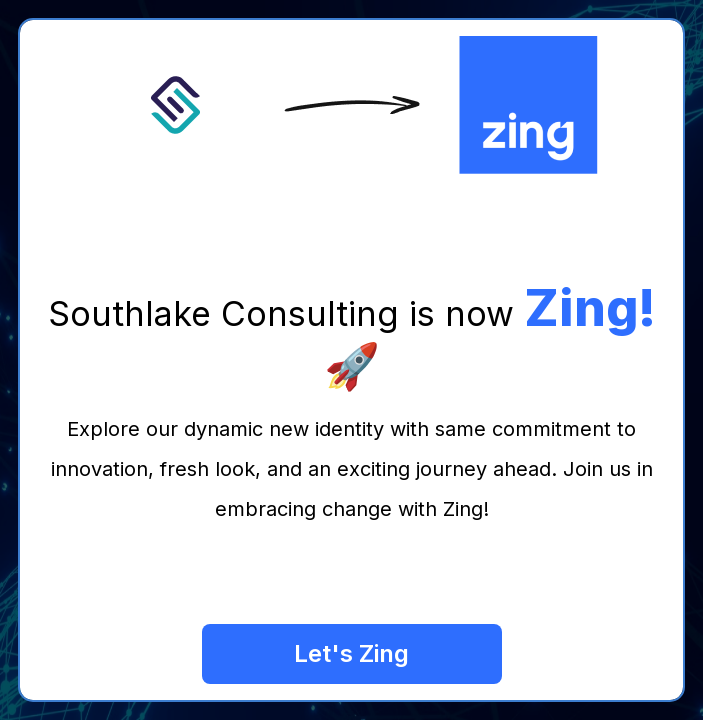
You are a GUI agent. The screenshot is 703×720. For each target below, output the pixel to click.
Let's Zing (351, 653)
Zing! (590, 308)
